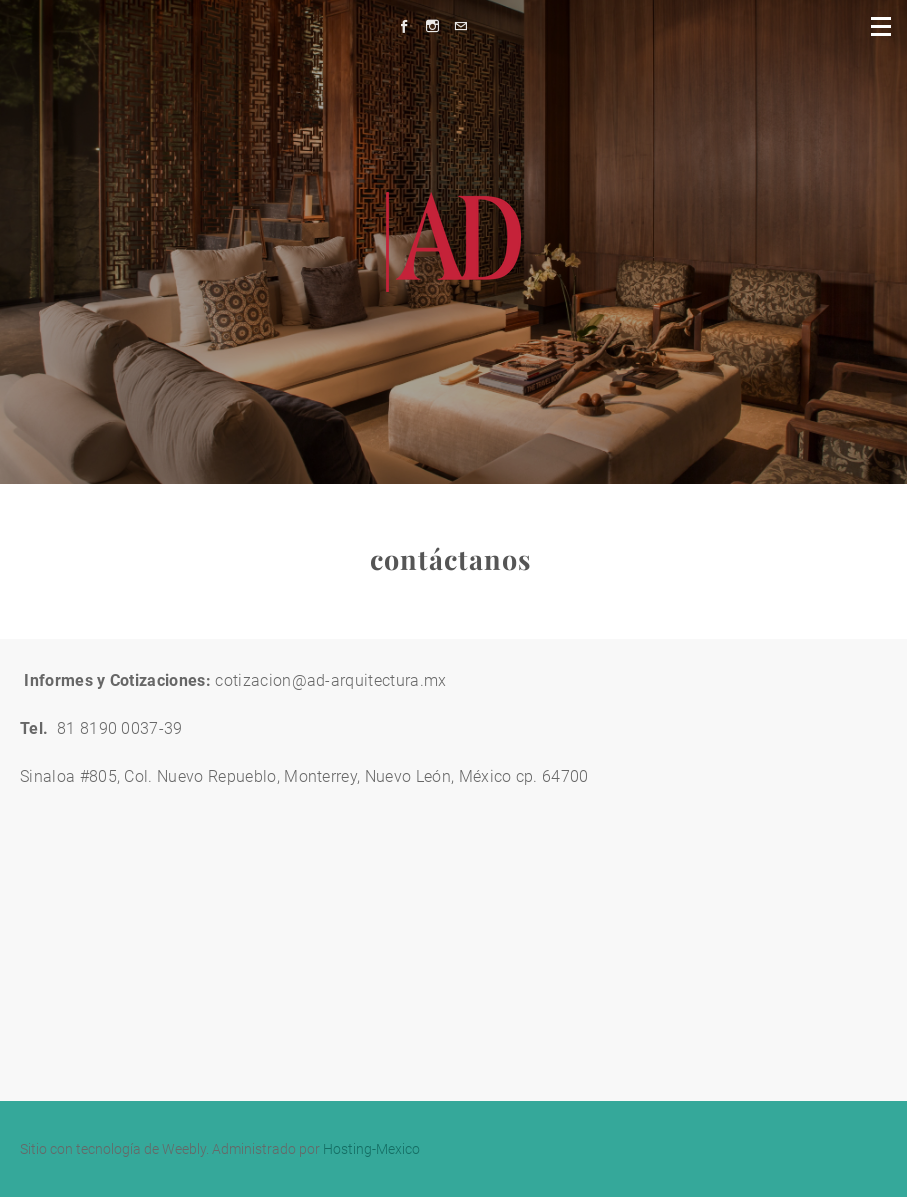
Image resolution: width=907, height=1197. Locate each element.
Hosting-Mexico (371, 1149)
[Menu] (882, 25)
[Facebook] (409, 26)
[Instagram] (437, 26)
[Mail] (465, 26)
